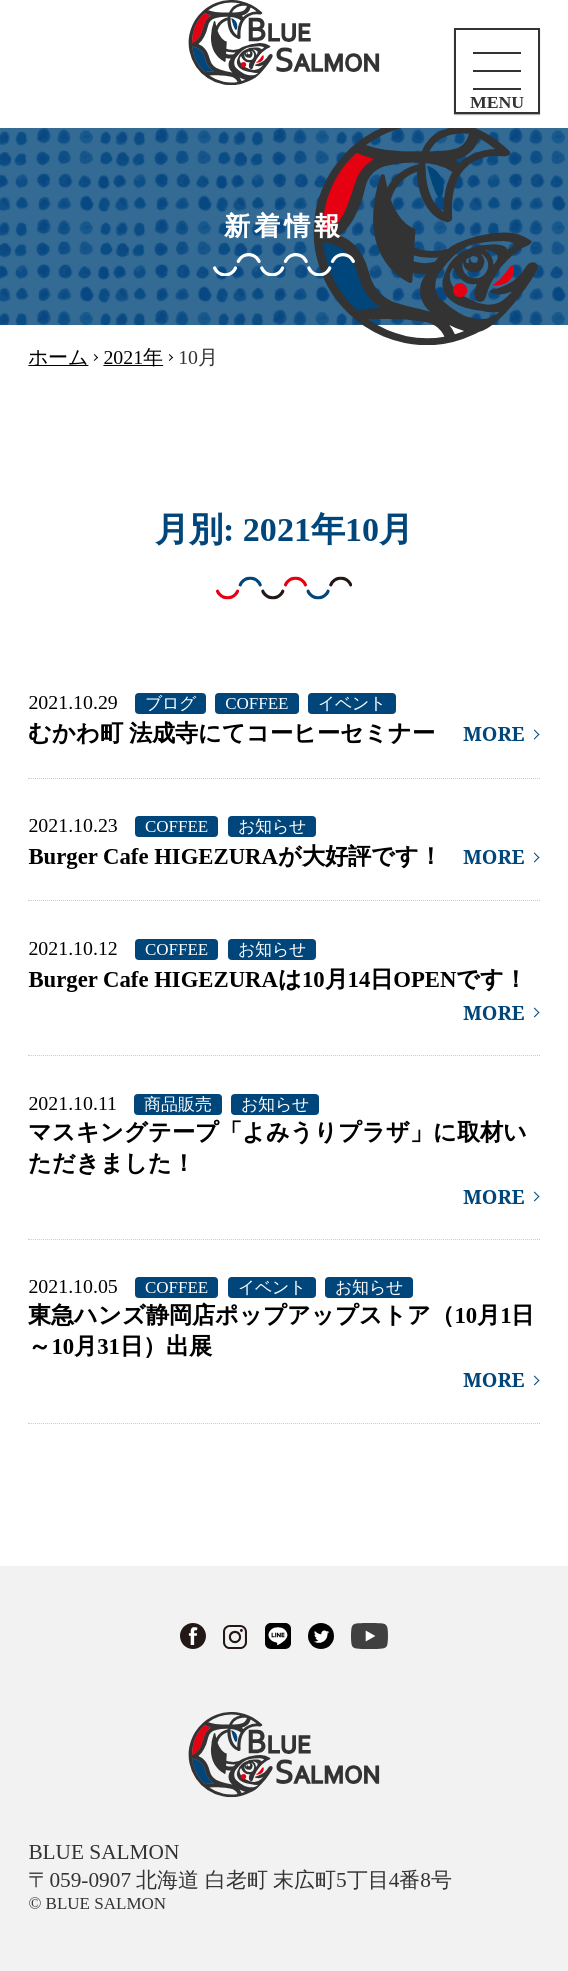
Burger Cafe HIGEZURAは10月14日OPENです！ (277, 979)
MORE (494, 733)
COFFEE (256, 703)
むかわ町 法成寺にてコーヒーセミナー (231, 733)
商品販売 (178, 1104)
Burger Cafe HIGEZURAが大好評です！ (234, 856)
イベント (352, 703)
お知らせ (272, 826)
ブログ (170, 703)
